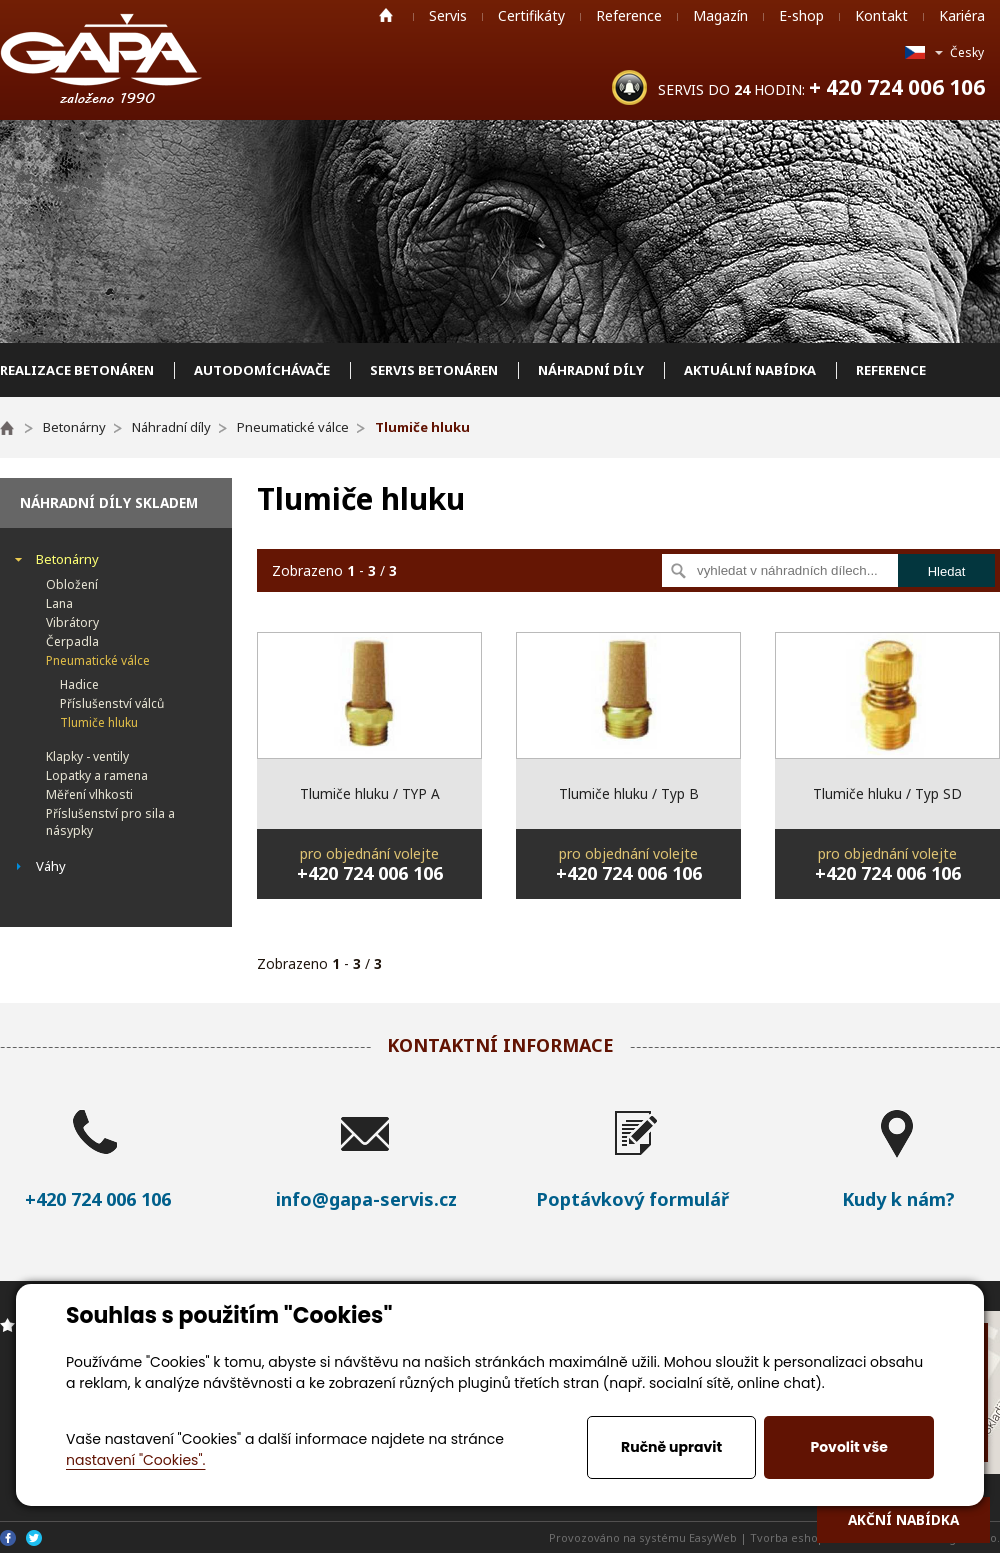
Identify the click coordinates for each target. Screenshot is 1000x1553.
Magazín (720, 15)
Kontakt (881, 15)
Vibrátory (72, 622)
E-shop (801, 15)
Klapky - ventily (87, 756)
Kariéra (962, 15)
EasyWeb (713, 1537)
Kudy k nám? (898, 1199)
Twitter (34, 1538)
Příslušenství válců (112, 703)
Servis (448, 15)
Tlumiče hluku (99, 722)
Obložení (72, 584)
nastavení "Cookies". (135, 1460)
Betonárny (67, 559)
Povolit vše (848, 1447)
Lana (59, 603)
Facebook (8, 1538)
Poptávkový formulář (632, 1199)
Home (386, 15)
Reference (629, 15)
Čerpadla (72, 641)
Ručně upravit (671, 1447)
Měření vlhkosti (89, 794)
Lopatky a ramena (97, 775)
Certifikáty (531, 15)
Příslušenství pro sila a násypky (110, 822)
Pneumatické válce (98, 660)
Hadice (79, 684)
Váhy (51, 866)
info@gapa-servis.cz (366, 1199)
